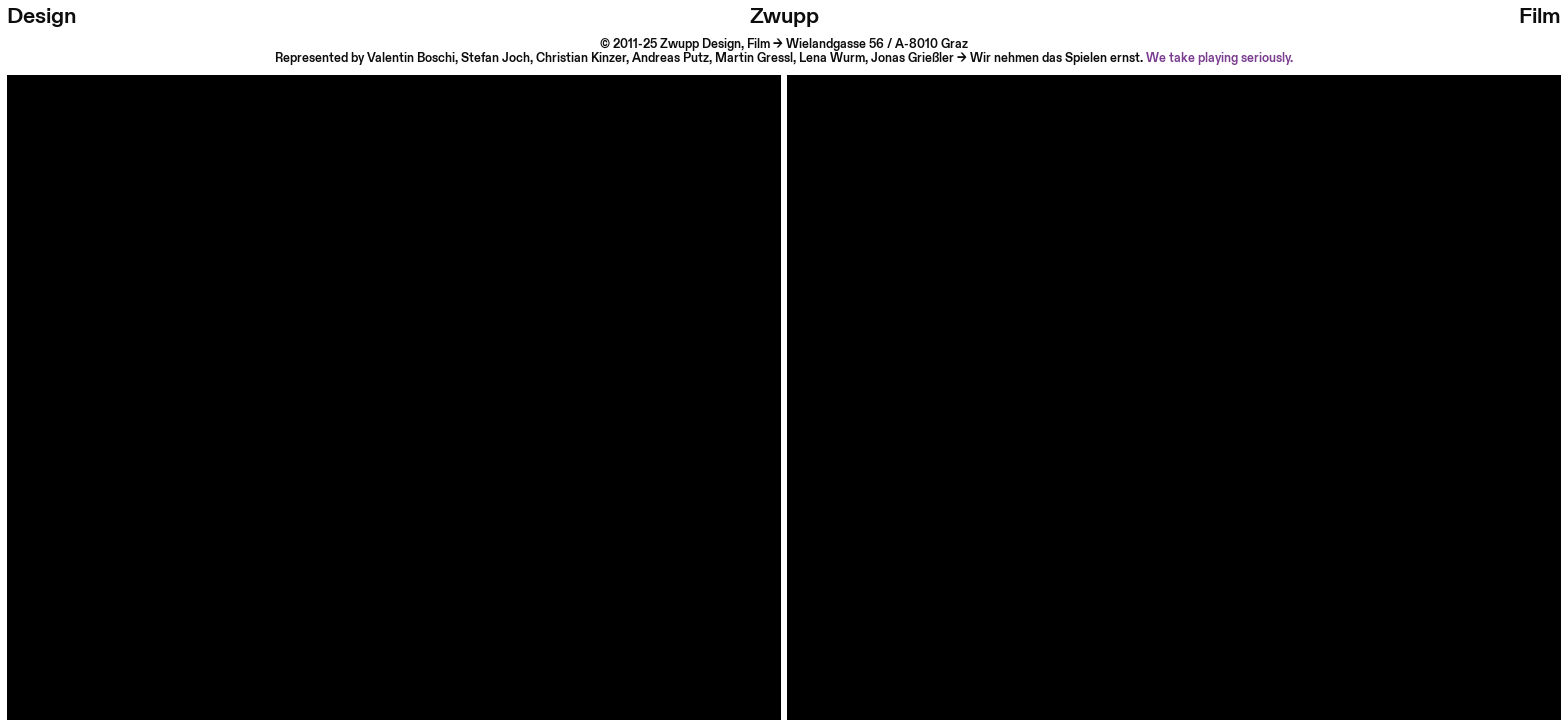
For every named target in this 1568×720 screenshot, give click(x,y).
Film (1540, 16)
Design (41, 16)
